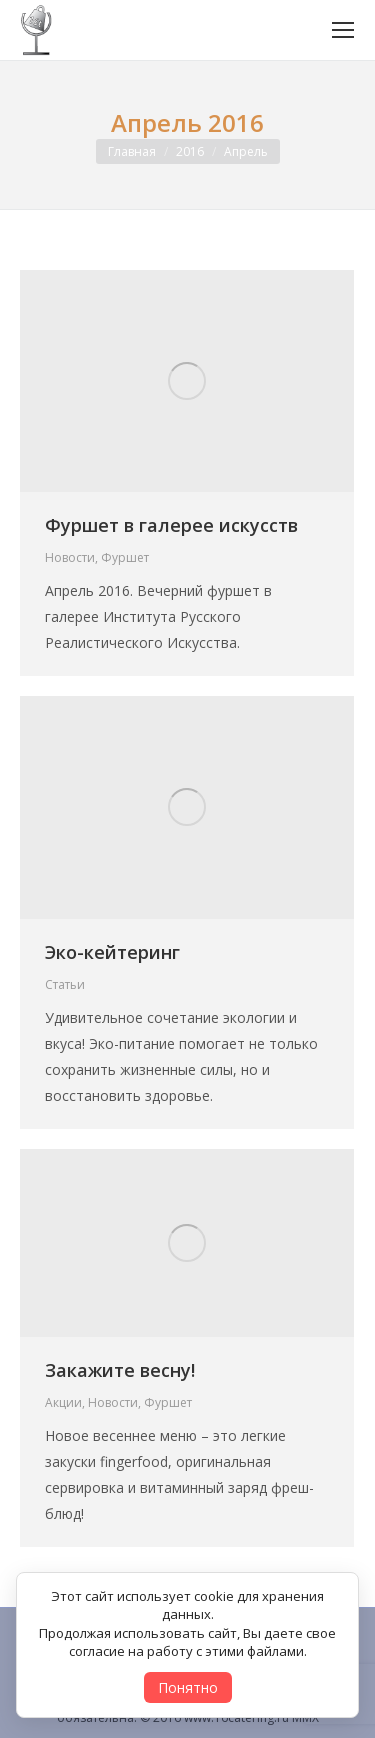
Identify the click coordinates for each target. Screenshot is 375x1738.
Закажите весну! (120, 1370)
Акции (63, 1402)
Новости (70, 557)
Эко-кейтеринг (112, 952)
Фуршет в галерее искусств (171, 525)
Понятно (188, 1687)
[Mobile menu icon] (343, 30)
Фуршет (125, 557)
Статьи (65, 984)
